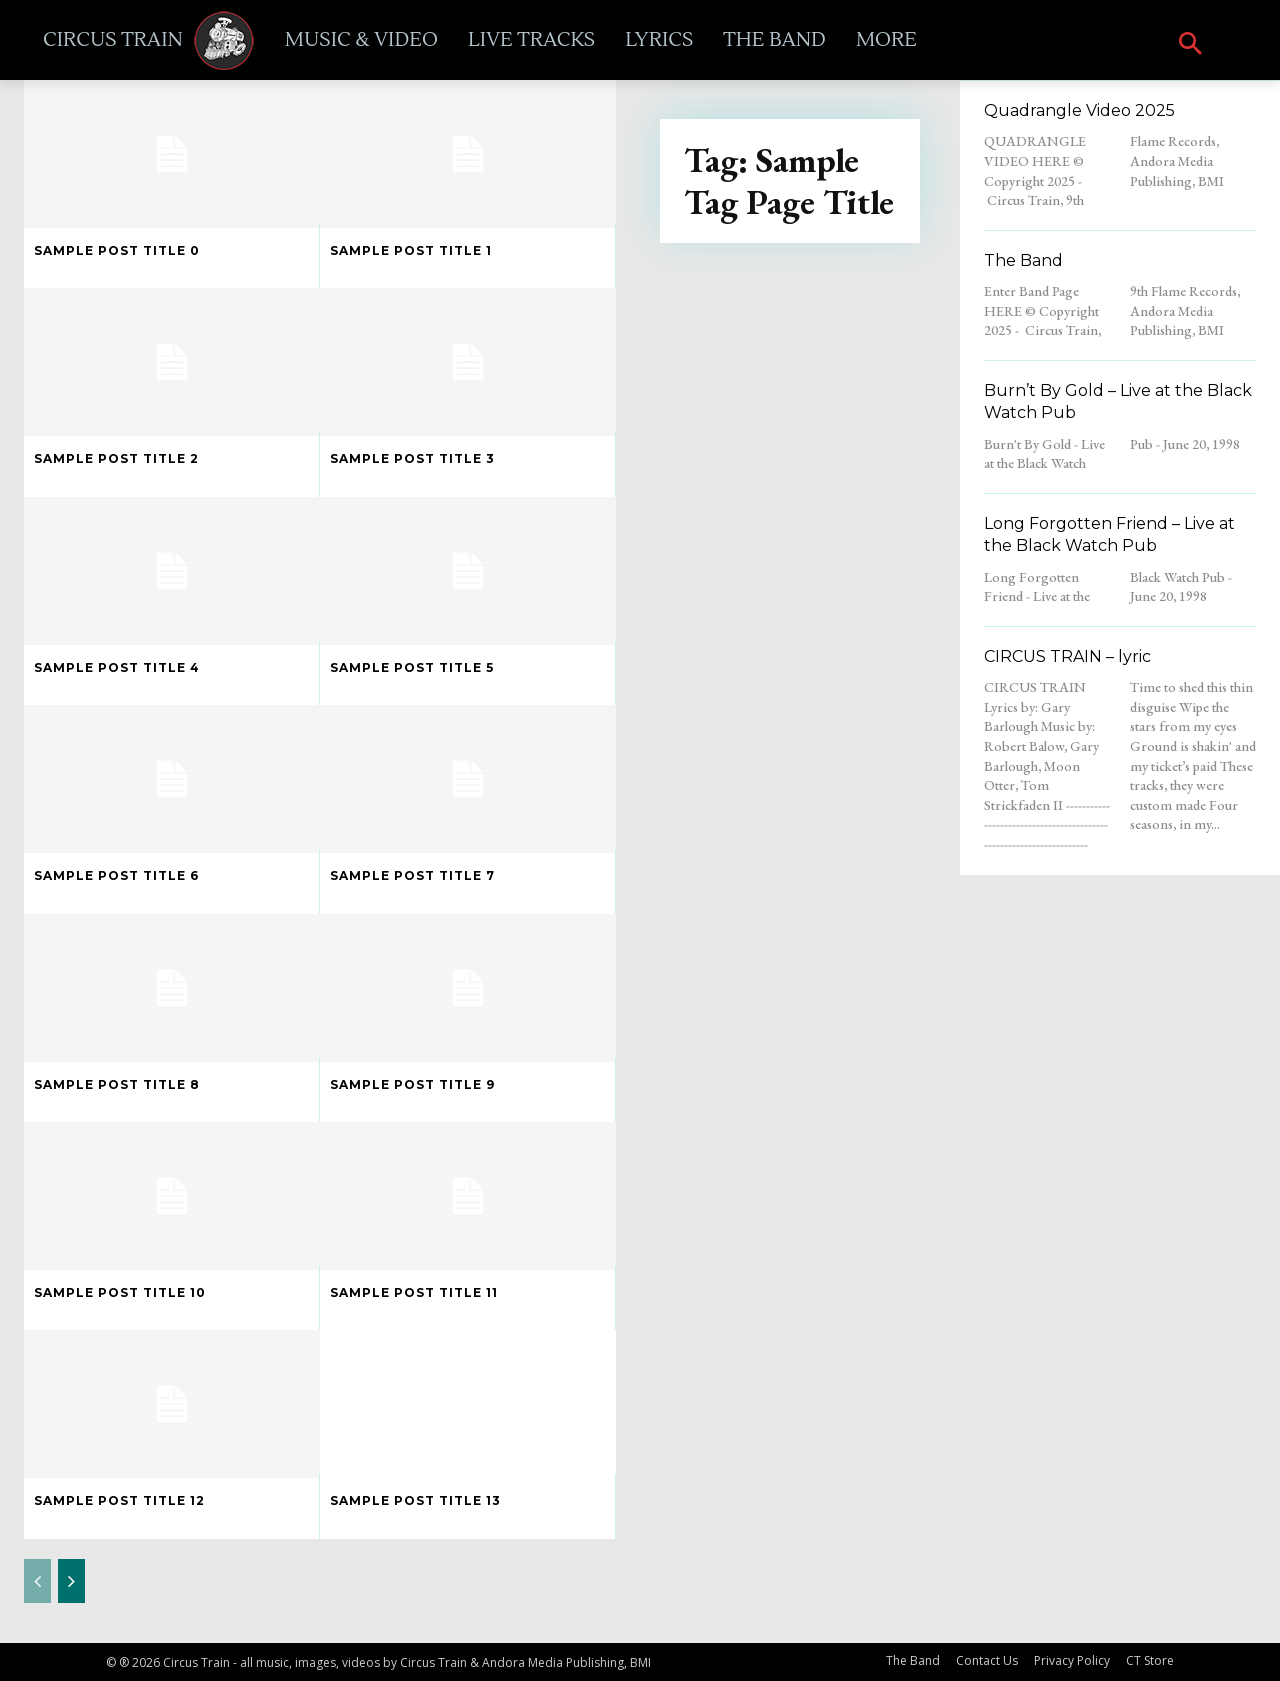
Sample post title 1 (411, 250)
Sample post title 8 (117, 1084)
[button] (1190, 45)
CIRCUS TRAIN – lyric (1067, 656)
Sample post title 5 (412, 667)
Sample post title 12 (119, 1500)
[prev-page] (37, 1581)
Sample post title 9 (412, 1084)
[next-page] (71, 1581)
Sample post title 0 (117, 250)
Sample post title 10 (120, 1292)
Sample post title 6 (116, 875)
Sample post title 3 (412, 458)
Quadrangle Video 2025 (1079, 110)
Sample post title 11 (414, 1292)
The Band (1023, 260)
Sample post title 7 (412, 875)
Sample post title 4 (117, 667)
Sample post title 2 (116, 458)
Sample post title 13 (415, 1500)
